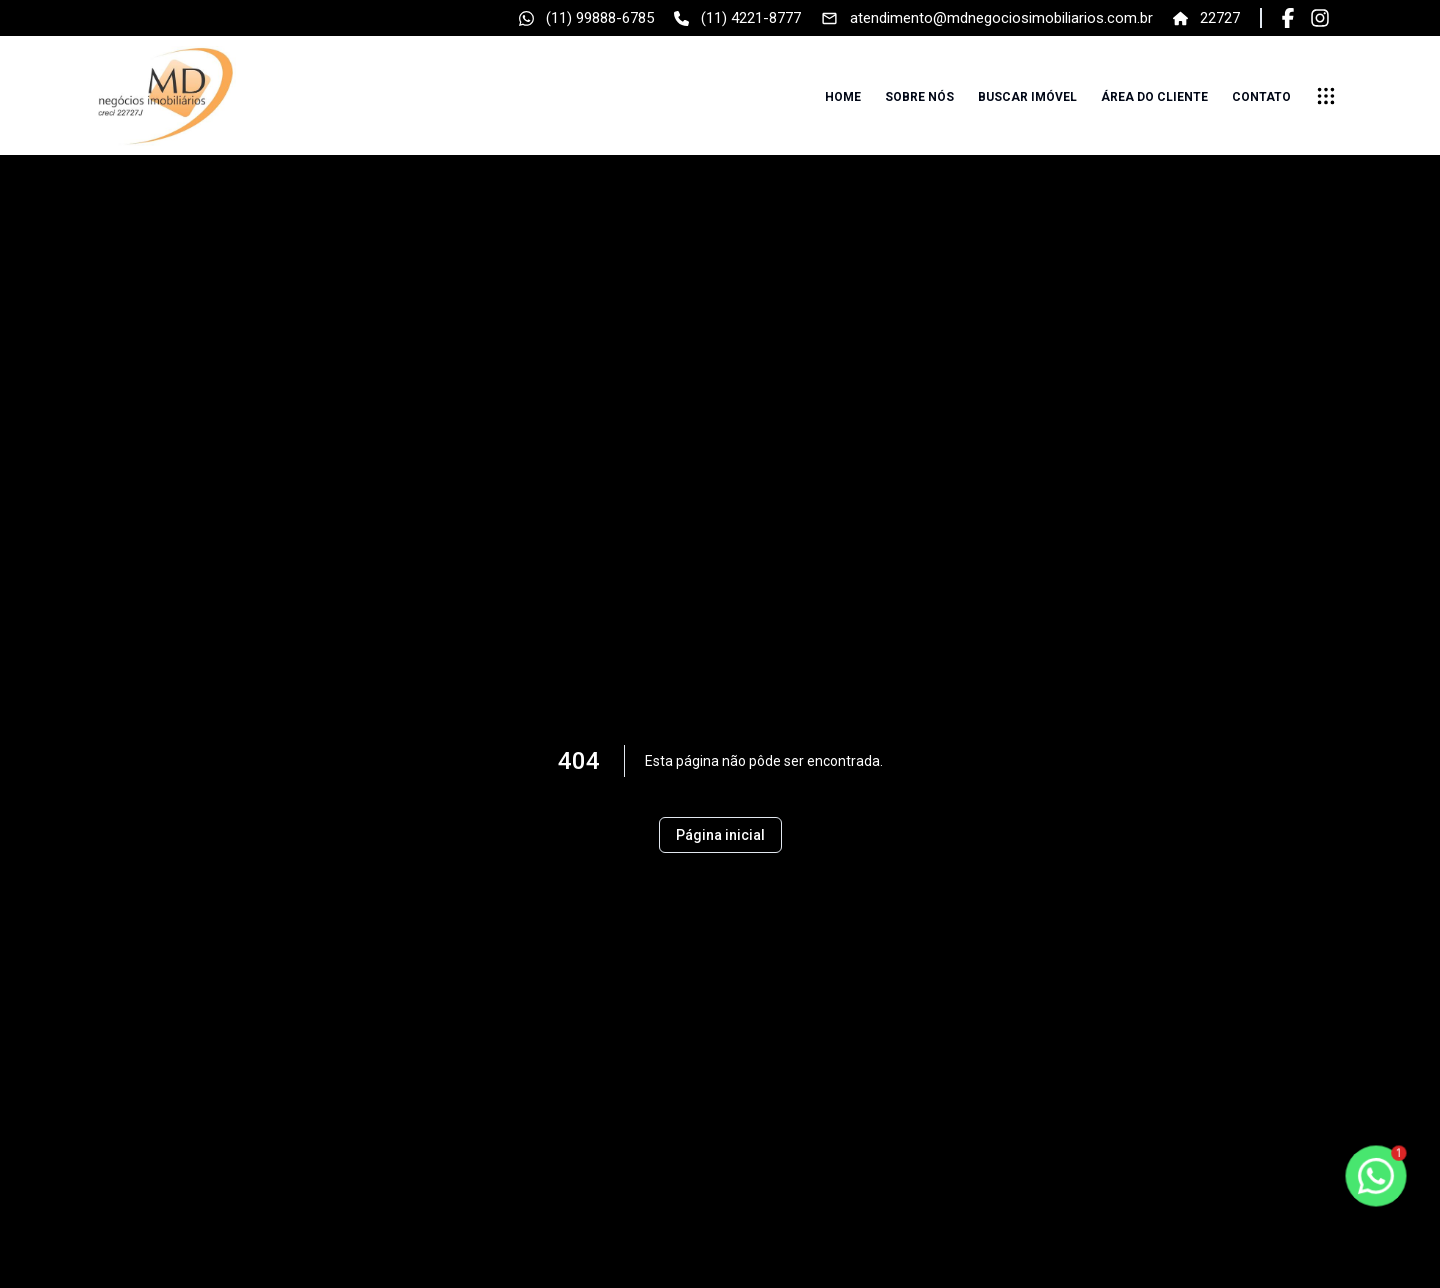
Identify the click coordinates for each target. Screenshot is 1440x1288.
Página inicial (720, 835)
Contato (1261, 97)
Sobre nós (919, 97)
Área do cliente (1154, 97)
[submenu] (1326, 96)
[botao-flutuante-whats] (1376, 1176)
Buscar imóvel (1027, 97)
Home (843, 97)
